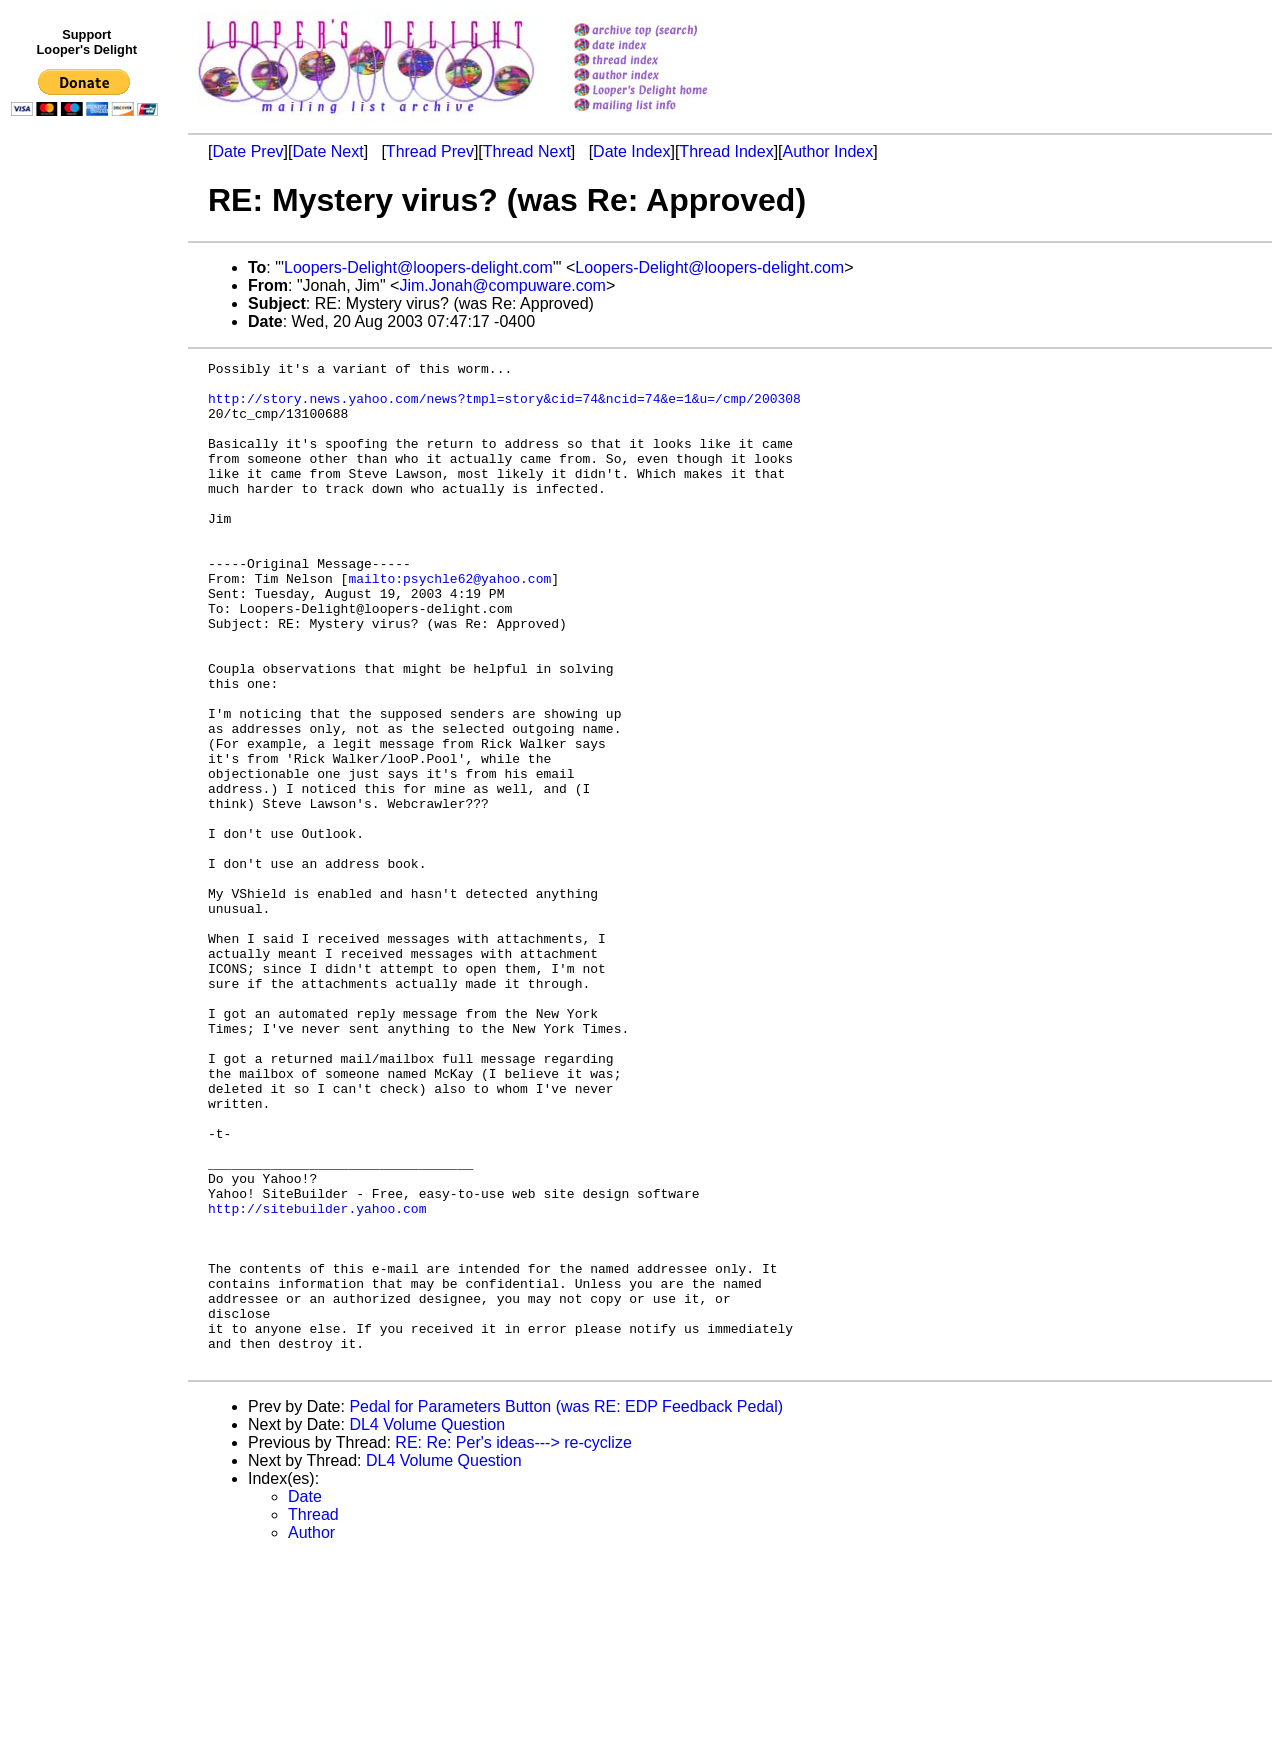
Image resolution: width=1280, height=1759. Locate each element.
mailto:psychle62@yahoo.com (449, 623)
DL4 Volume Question (427, 1625)
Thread (313, 1715)
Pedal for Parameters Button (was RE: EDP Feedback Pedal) (566, 1607)
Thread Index (726, 151)
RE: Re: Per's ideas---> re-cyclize (513, 1643)
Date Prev (247, 151)
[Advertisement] (88, 537)
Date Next (327, 151)
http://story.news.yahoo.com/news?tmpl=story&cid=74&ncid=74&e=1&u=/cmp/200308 (504, 407)
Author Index (828, 151)
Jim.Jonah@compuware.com (502, 285)
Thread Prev (430, 151)
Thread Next (527, 151)
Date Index (631, 151)
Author (311, 1733)
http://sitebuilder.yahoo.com (317, 1379)
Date (305, 1697)
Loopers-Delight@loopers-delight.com (418, 267)
